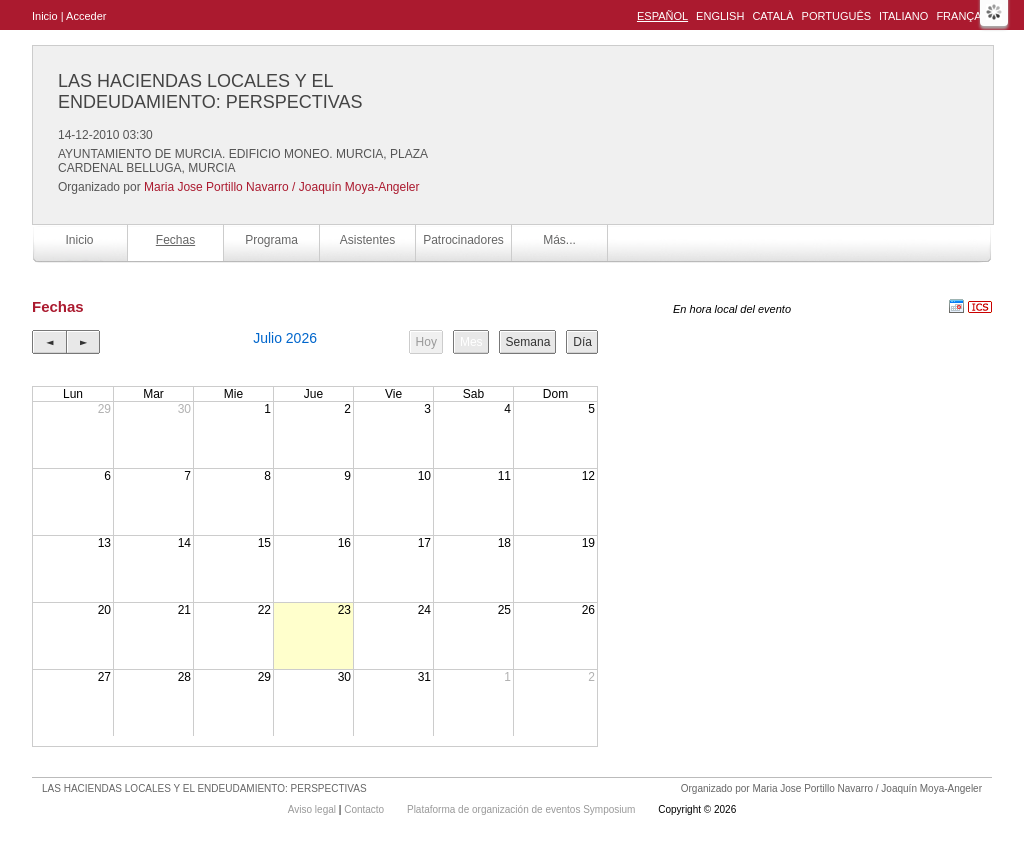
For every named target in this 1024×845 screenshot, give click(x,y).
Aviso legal (313, 809)
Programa (271, 240)
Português (836, 16)
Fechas (175, 240)
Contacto (365, 809)
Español (662, 16)
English (720, 16)
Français (964, 16)
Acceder (86, 16)
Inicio (45, 16)
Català (772, 16)
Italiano (903, 16)
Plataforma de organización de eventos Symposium (522, 809)
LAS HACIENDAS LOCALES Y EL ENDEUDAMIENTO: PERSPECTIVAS (210, 91)
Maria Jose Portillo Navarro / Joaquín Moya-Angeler (281, 187)
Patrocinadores (463, 240)
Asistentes (367, 240)
